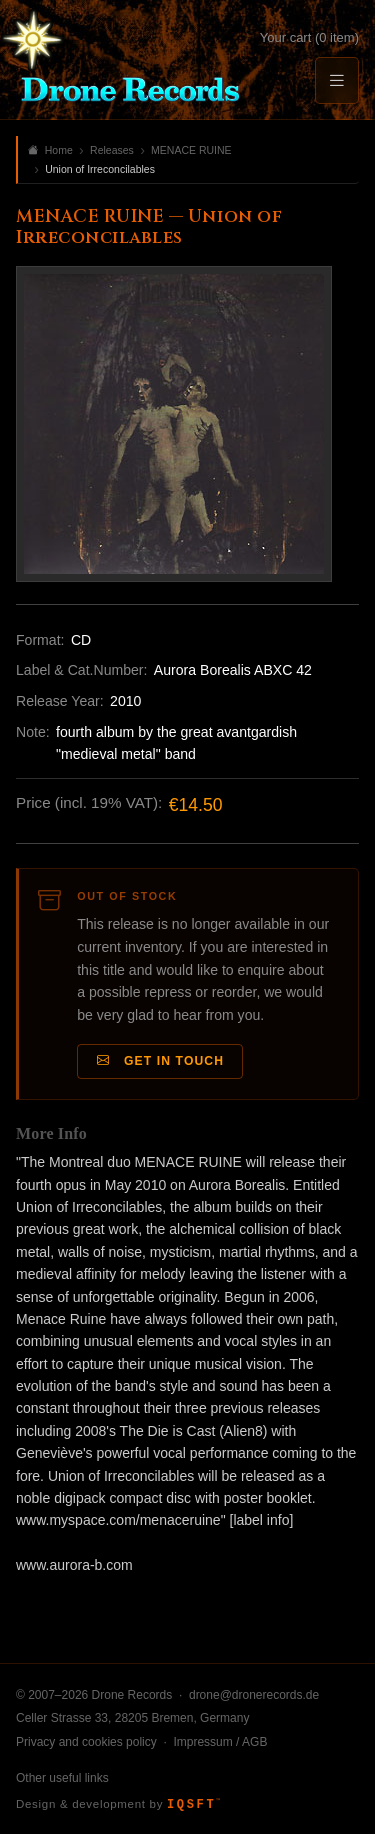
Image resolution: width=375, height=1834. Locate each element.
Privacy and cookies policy (86, 1742)
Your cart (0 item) (309, 37)
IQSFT (193, 1805)
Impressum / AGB (220, 1742)
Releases (112, 150)
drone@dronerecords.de (254, 1695)
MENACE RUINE (191, 150)
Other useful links (62, 1778)
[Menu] (337, 80)
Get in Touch (161, 1061)
